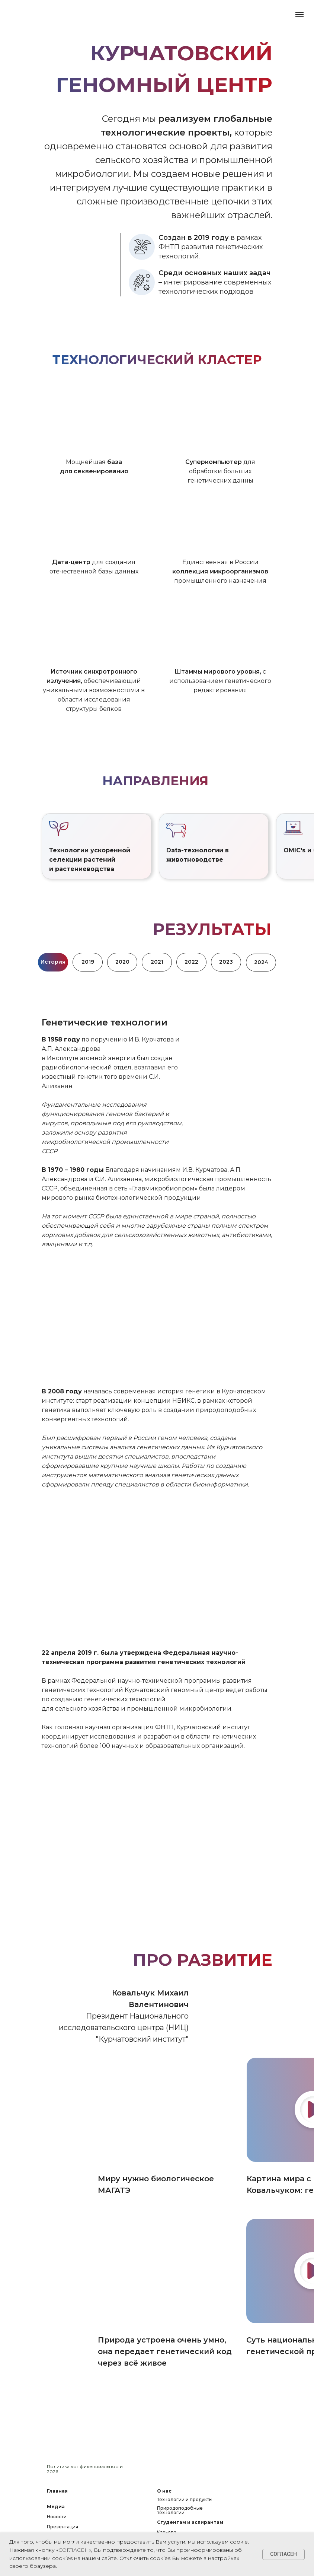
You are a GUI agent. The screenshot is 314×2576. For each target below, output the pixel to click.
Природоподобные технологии (180, 2510)
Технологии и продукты (184, 2499)
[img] (165, 2110)
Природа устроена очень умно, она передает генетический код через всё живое (165, 2351)
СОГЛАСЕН (73, 2550)
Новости (57, 2516)
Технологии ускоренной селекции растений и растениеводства (89, 859)
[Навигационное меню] (299, 14)
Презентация (62, 2526)
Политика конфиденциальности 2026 (85, 2469)
